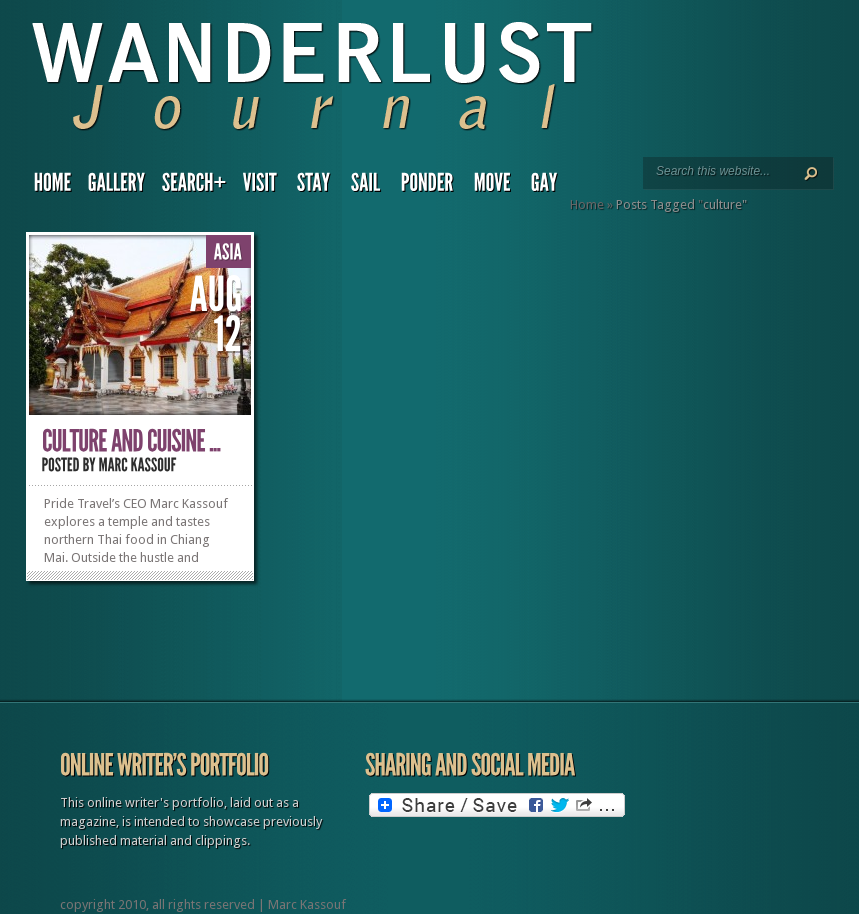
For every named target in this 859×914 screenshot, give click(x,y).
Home (587, 204)
